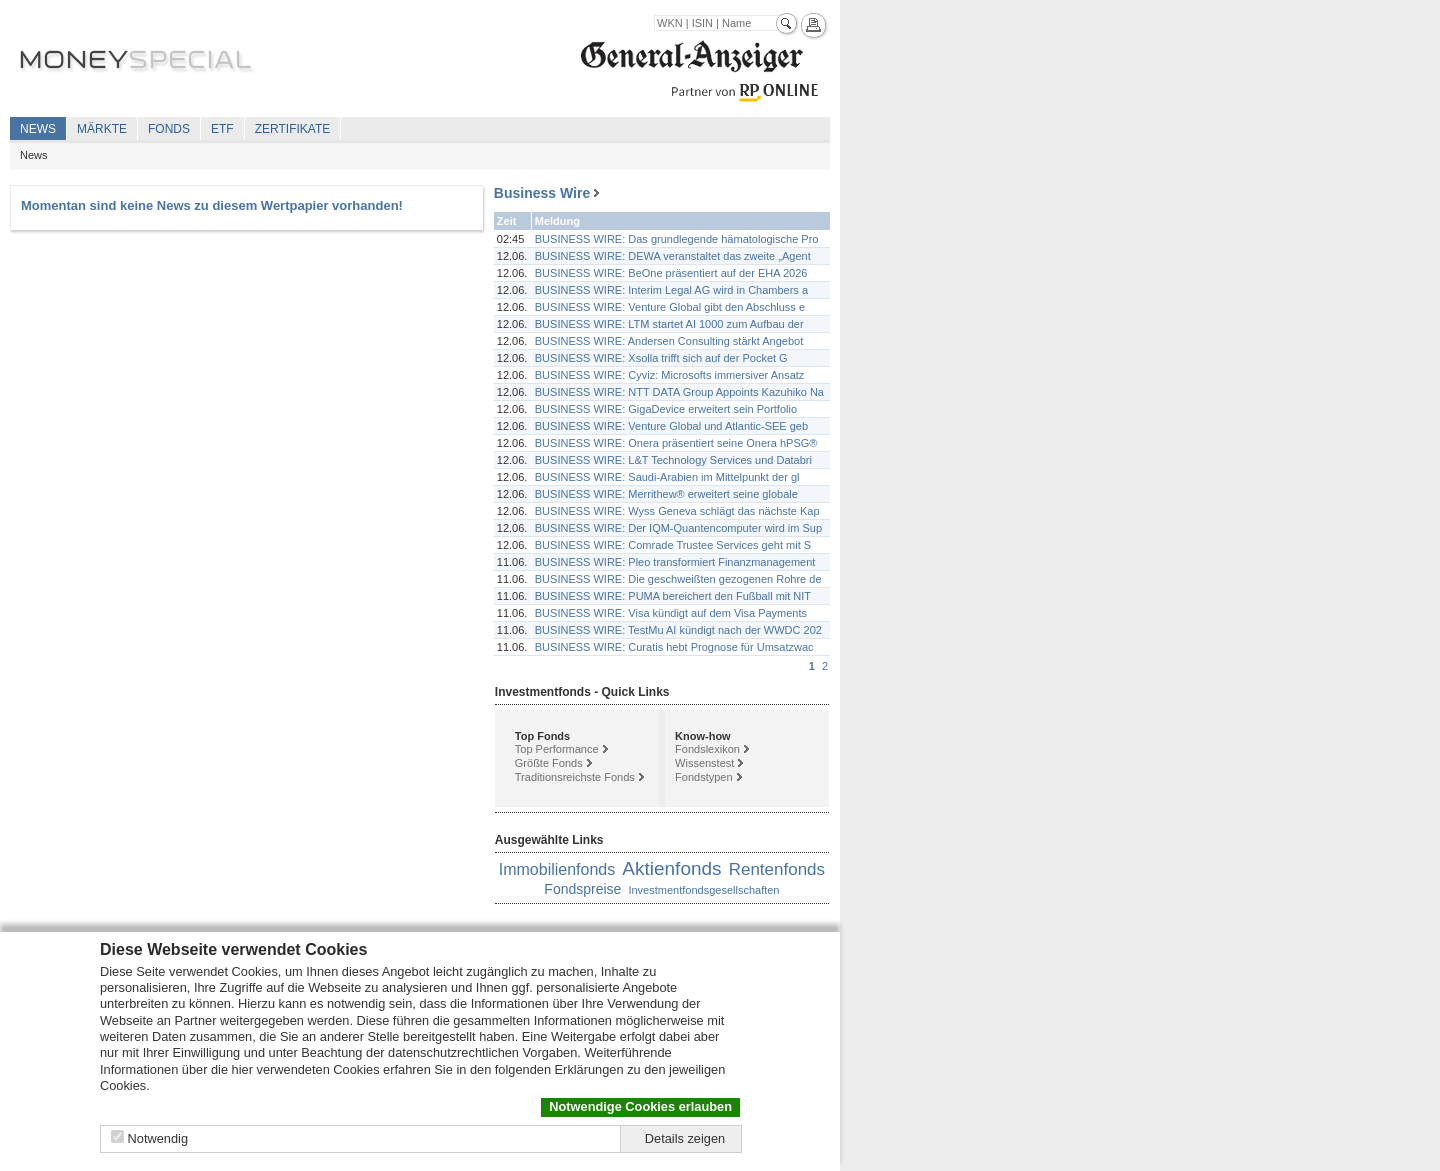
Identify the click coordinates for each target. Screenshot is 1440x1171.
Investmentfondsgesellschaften (703, 890)
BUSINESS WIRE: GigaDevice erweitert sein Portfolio (666, 409)
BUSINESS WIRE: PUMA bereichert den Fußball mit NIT (673, 596)
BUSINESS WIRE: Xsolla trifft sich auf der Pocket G (661, 358)
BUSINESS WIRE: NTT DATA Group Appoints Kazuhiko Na (679, 392)
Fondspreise (582, 889)
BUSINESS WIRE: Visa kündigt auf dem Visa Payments (671, 613)
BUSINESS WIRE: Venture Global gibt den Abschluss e (670, 307)
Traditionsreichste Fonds (575, 777)
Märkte (102, 129)
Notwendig (158, 1138)
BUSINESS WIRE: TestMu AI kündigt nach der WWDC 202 (678, 630)
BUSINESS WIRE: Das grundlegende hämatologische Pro (677, 239)
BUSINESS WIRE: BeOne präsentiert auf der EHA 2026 (671, 273)
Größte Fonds (549, 763)
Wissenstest (704, 763)
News (38, 129)
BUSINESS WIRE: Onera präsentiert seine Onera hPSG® (676, 443)
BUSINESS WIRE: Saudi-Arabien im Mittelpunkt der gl (667, 477)
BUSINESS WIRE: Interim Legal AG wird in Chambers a (671, 290)
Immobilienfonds (557, 869)
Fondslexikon (707, 749)
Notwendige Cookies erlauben (640, 1106)
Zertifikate (293, 129)
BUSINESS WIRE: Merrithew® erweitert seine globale (666, 494)
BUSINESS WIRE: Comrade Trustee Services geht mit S (673, 545)
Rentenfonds (777, 869)
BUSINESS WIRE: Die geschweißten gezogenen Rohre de (678, 579)
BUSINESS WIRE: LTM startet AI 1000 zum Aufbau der (669, 324)
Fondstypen (703, 777)
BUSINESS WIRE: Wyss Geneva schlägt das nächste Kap (677, 511)
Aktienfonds (671, 868)
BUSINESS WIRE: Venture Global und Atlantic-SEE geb (671, 426)
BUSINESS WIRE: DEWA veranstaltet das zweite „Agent (673, 256)
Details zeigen (685, 1138)
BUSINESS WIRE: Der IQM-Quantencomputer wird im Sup (678, 528)
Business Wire (542, 193)
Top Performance (557, 749)
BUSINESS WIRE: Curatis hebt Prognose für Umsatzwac (674, 647)
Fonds (169, 129)
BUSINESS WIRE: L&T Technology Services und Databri (673, 460)
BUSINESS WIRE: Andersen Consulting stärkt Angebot (669, 341)
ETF (222, 129)
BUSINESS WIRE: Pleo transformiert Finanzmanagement (675, 562)
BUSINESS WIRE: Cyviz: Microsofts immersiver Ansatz (670, 375)
